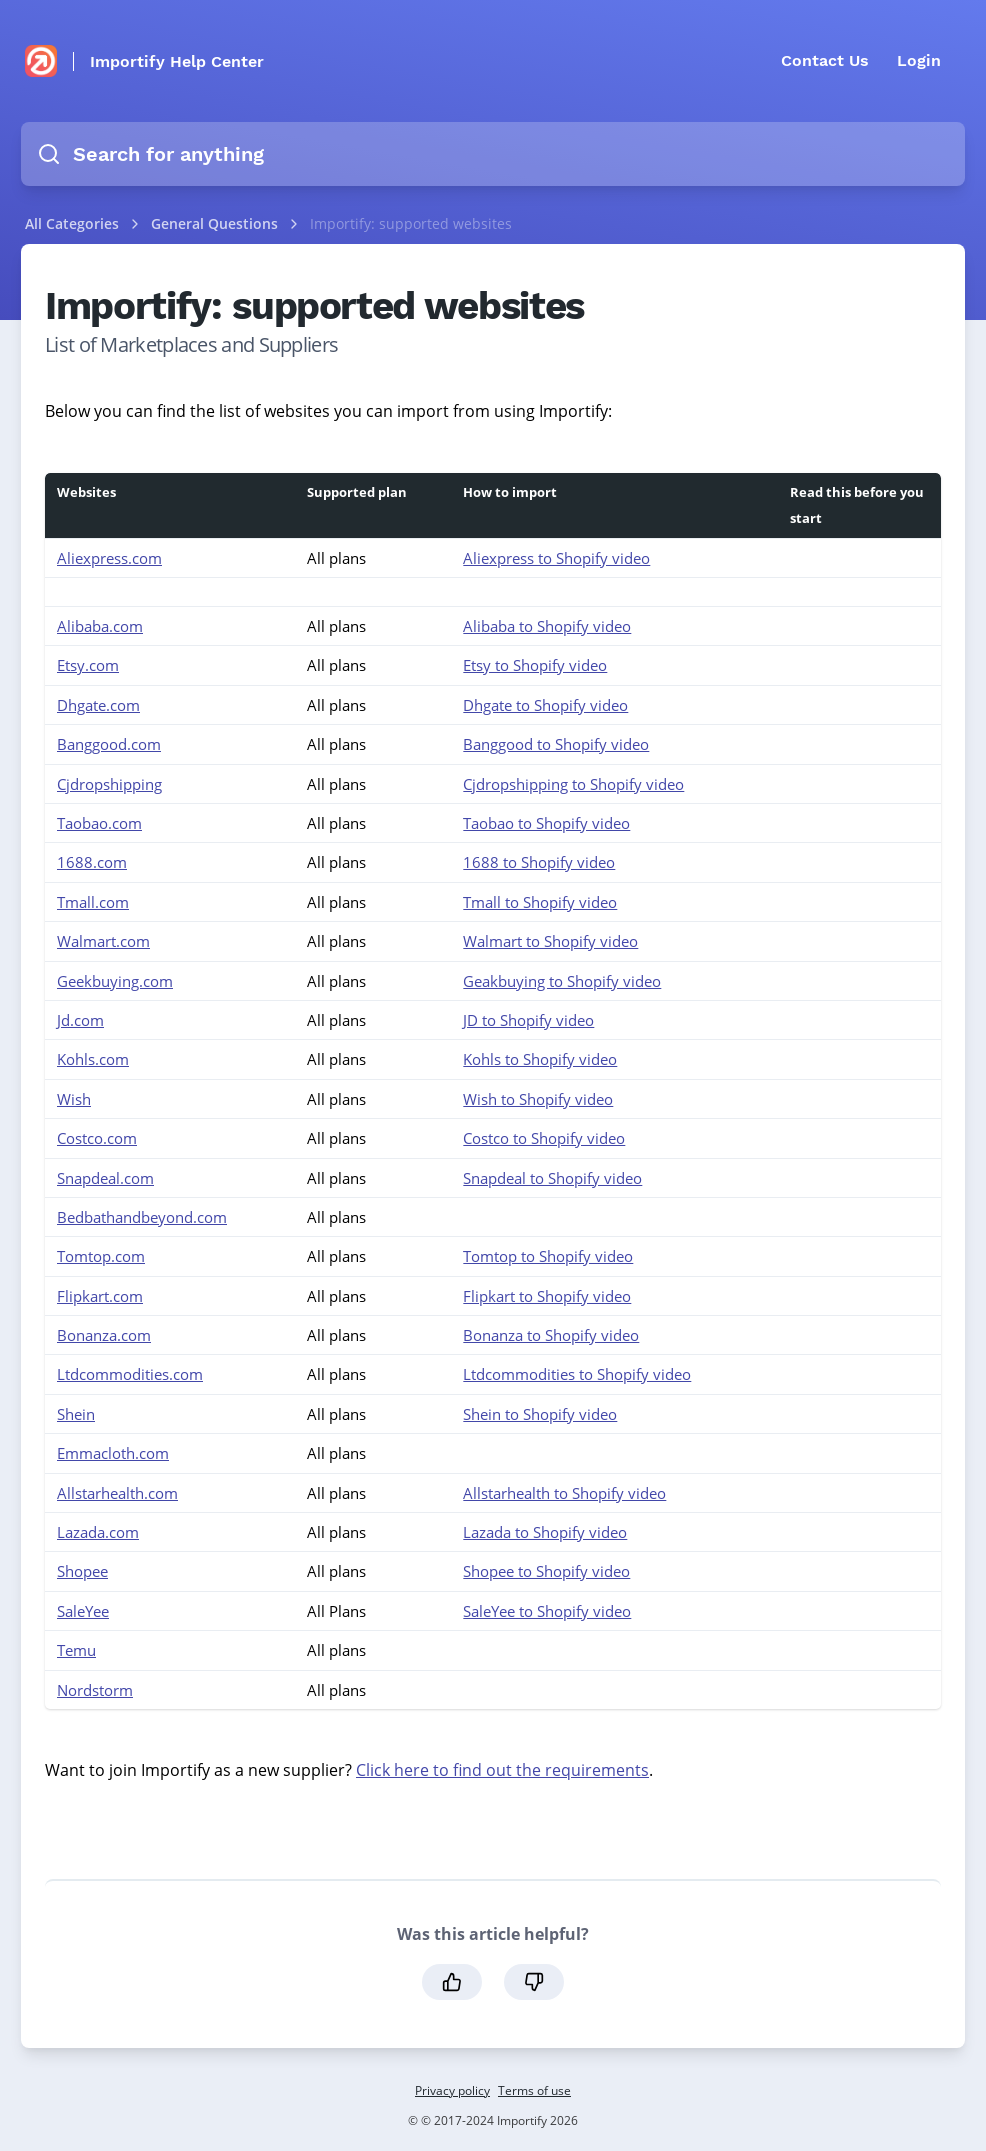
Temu (76, 1650)
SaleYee (83, 1611)
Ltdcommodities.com (130, 1374)
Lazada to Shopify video (545, 1532)
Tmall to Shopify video (540, 902)
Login (919, 60)
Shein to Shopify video (540, 1414)
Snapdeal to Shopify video (552, 1178)
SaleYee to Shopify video (547, 1611)
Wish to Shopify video (538, 1099)
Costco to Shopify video (544, 1138)
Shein (76, 1414)
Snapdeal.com (105, 1178)
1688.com (92, 862)
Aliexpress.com (109, 558)
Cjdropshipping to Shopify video (573, 784)
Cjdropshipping (109, 784)
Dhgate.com (98, 705)
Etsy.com (88, 665)
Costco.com (97, 1138)
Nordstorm (95, 1690)
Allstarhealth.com (117, 1493)
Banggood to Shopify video (556, 744)
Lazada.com (98, 1532)
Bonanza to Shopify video (551, 1335)
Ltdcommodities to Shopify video (577, 1374)
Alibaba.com (100, 626)
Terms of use (534, 2090)
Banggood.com (109, 744)
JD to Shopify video (528, 1020)
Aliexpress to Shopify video (556, 558)
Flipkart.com (100, 1296)
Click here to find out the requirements (502, 1770)
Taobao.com (99, 823)
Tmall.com (93, 902)
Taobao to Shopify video (546, 823)
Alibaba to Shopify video (547, 626)
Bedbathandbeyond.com (142, 1217)
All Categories (72, 223)
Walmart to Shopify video (550, 941)
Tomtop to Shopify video (548, 1256)
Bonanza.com (104, 1335)
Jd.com (80, 1020)
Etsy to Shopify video (535, 665)
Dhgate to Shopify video (545, 705)
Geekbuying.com (115, 981)
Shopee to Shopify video (546, 1571)
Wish (74, 1099)
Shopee (82, 1571)
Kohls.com (93, 1059)
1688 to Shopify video (539, 862)
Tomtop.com (101, 1256)
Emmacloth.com (113, 1453)
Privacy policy (452, 2090)
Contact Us (825, 60)
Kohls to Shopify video (540, 1059)
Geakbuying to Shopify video (562, 981)
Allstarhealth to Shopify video (564, 1493)
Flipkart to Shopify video (547, 1296)
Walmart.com (103, 941)
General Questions (216, 223)
